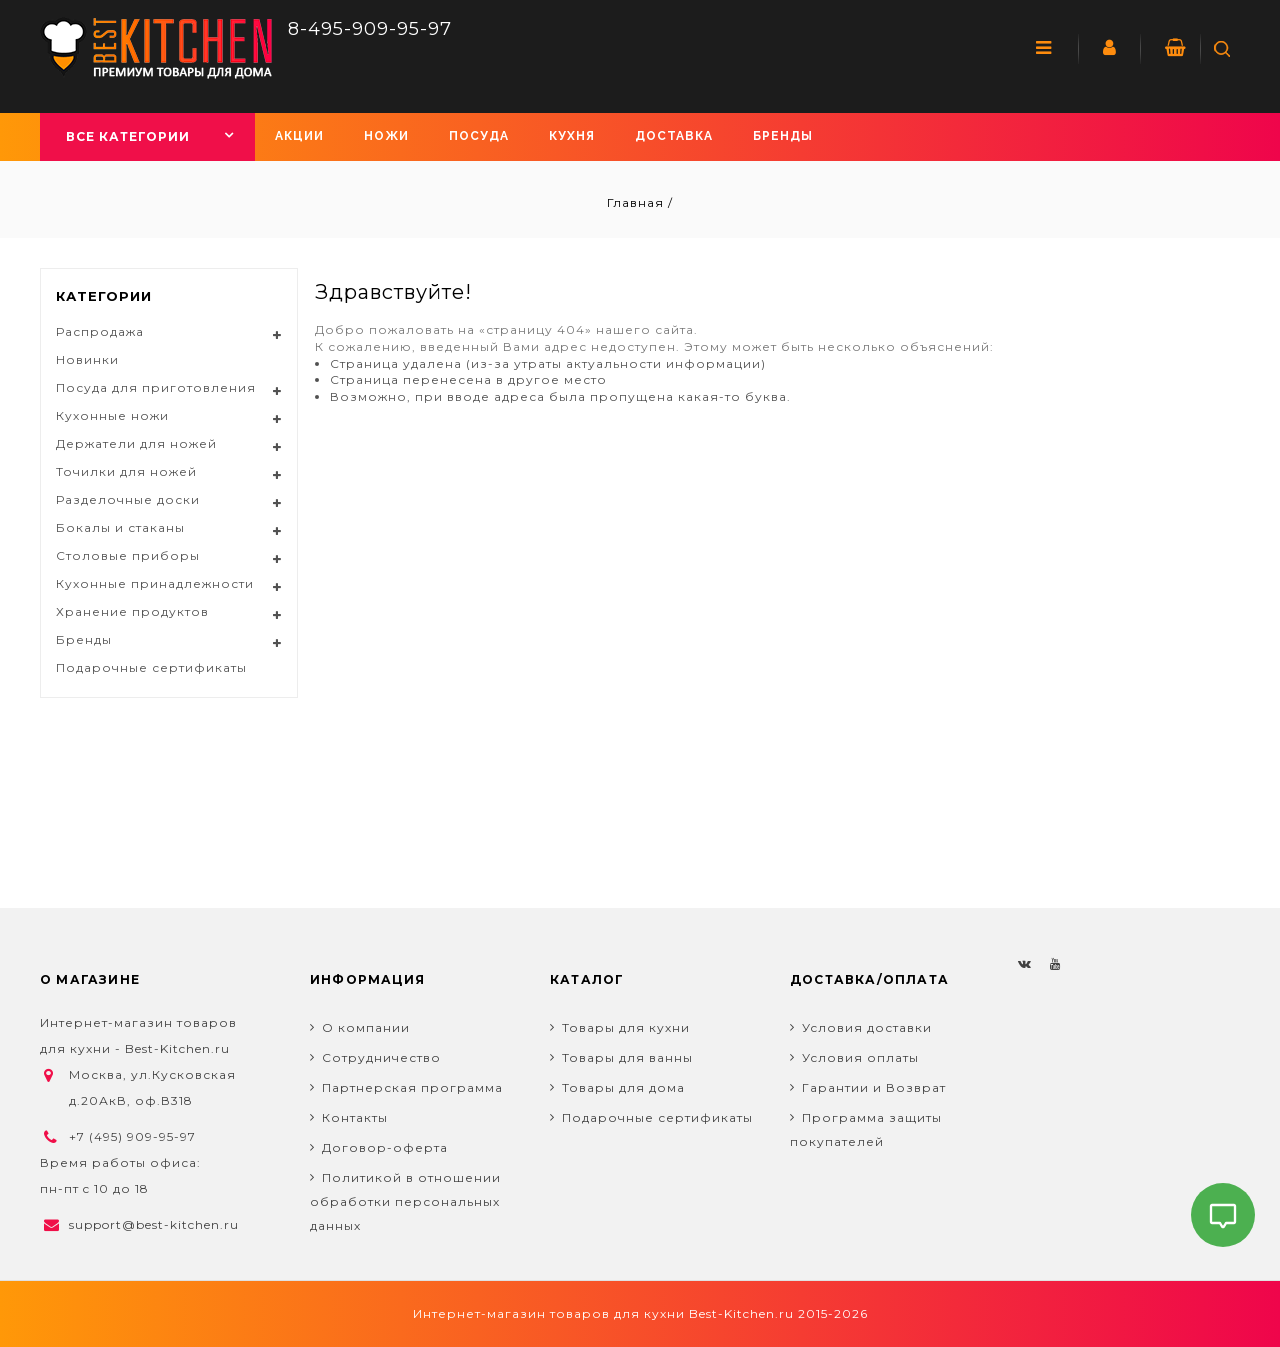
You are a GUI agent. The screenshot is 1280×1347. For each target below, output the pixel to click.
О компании (366, 1027)
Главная (637, 202)
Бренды (783, 136)
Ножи (386, 136)
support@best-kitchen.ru (154, 1224)
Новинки (87, 359)
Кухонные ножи (112, 415)
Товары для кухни (626, 1027)
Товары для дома (623, 1087)
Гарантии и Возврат (874, 1087)
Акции (299, 136)
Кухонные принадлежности (155, 583)
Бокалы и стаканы (120, 527)
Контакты (355, 1117)
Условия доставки (867, 1027)
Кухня (572, 136)
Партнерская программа (412, 1087)
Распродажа (100, 331)
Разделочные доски (128, 499)
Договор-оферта (385, 1147)
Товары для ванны (627, 1057)
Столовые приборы (128, 555)
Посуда (479, 136)
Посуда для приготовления (156, 387)
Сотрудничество (381, 1057)
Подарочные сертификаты (151, 667)
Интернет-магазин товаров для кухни (549, 1313)
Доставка (674, 136)
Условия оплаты (860, 1057)
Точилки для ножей (126, 471)
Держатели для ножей (136, 443)
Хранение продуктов (132, 611)
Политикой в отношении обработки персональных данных (405, 1201)
